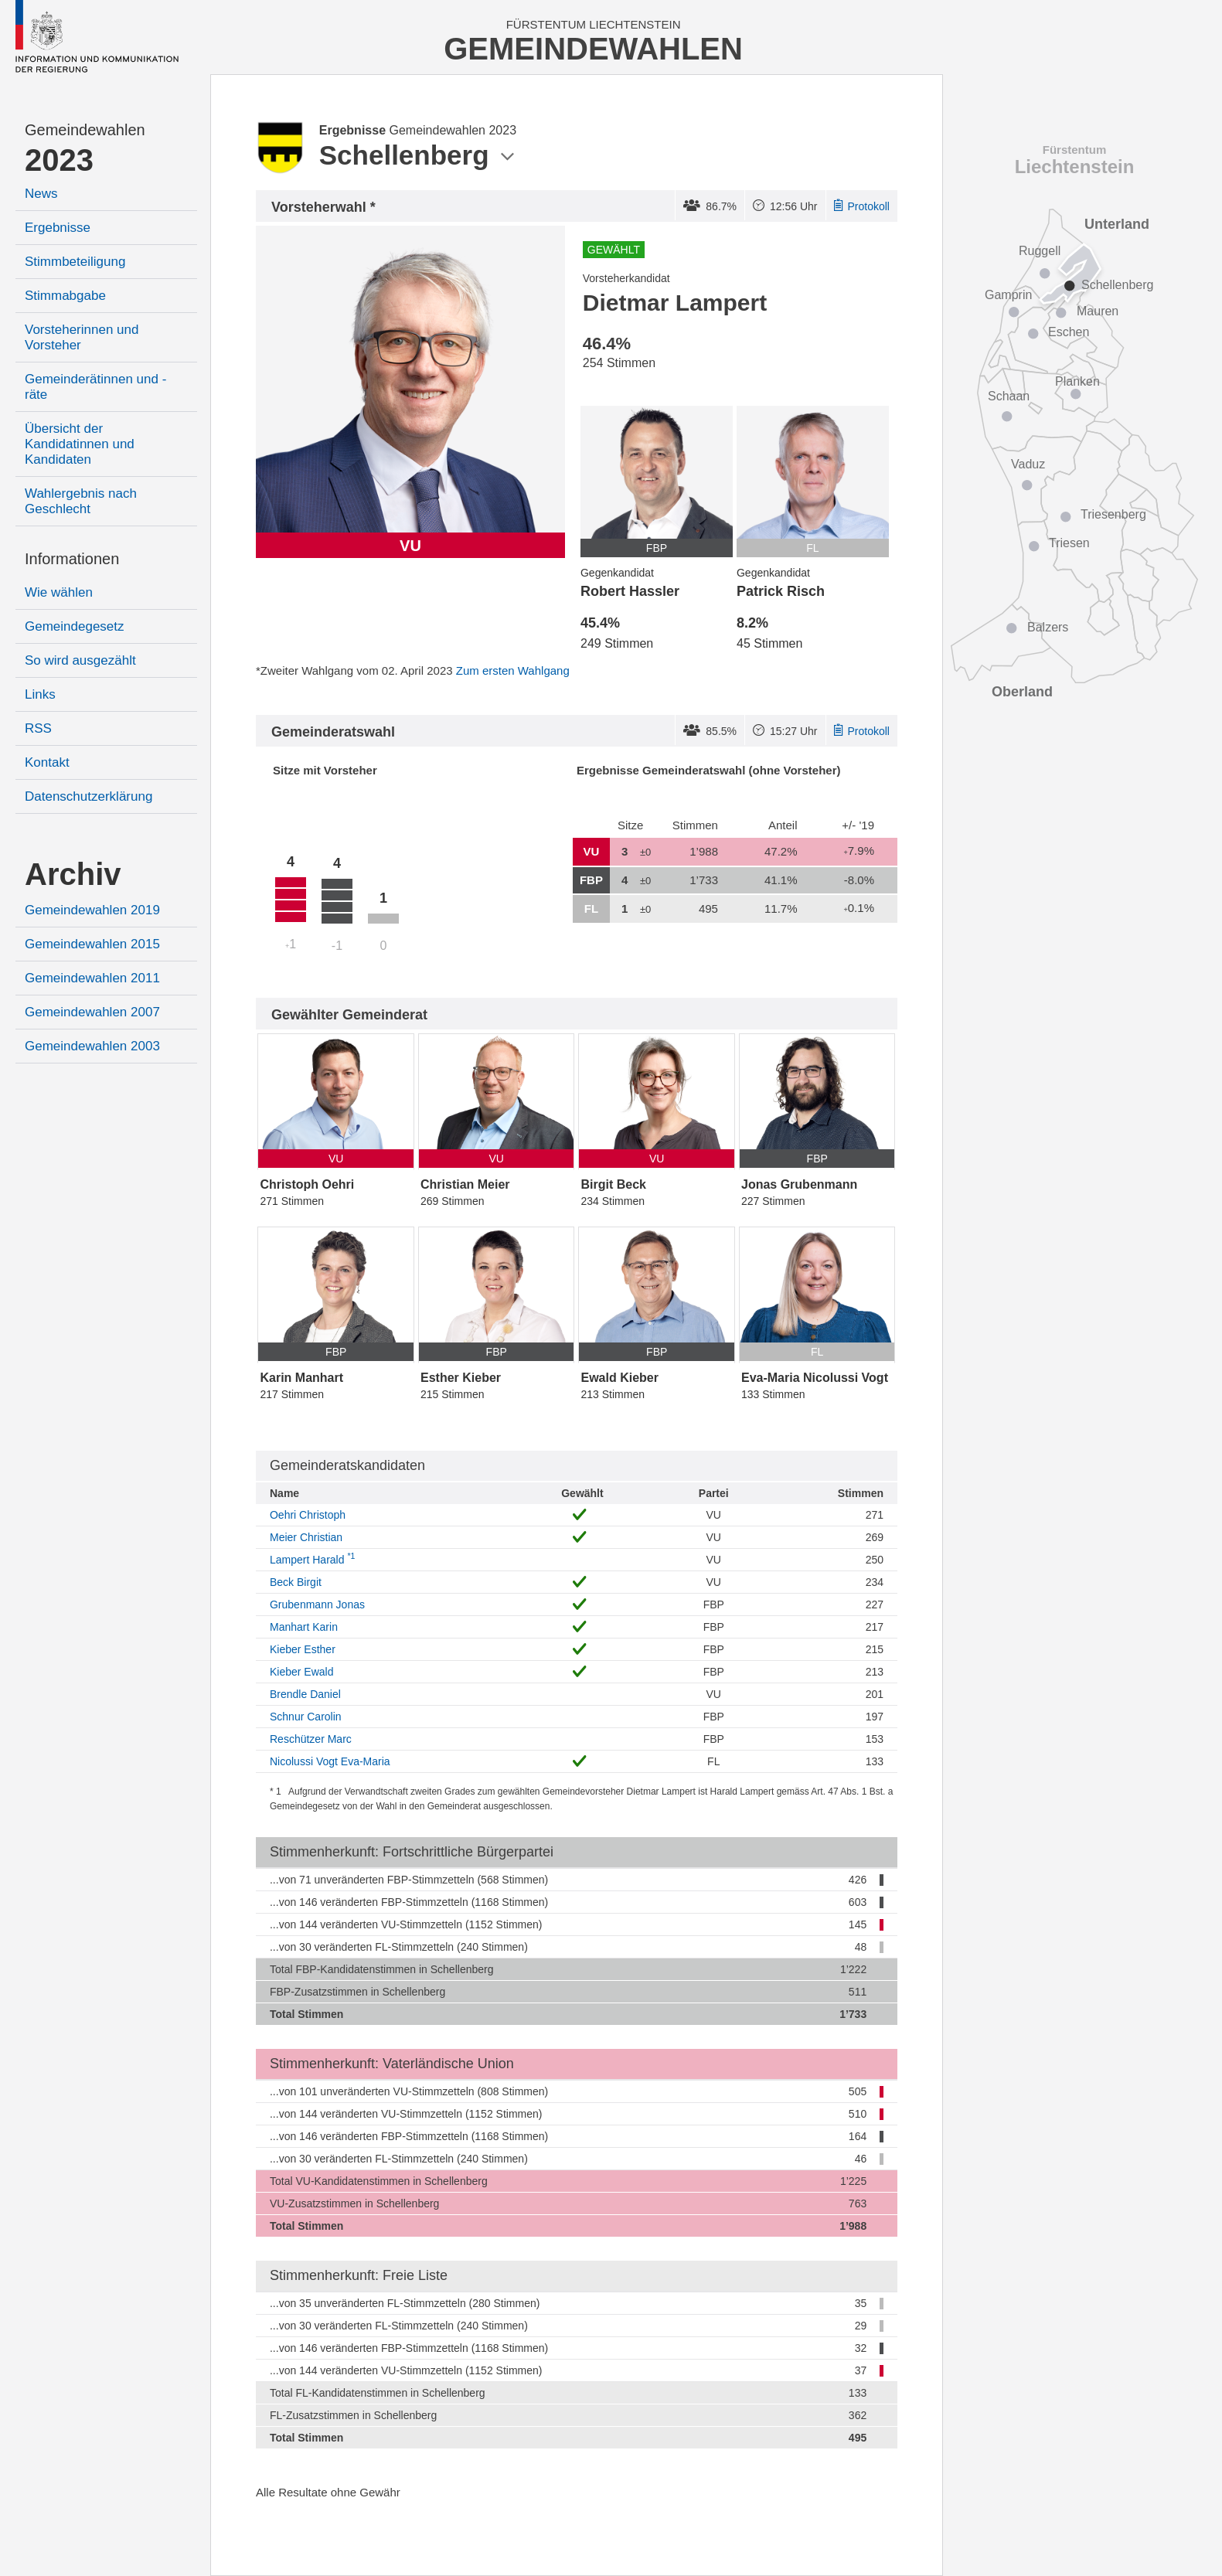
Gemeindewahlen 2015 (92, 944)
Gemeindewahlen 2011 (92, 978)
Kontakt (47, 762)
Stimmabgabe (65, 295)
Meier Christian (306, 1537)
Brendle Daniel (305, 1694)
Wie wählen (59, 592)
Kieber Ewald (302, 1672)
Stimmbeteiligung (75, 261)
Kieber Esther (302, 1649)
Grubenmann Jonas (317, 1604)
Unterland (1116, 224)
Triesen (1069, 543)
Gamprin (1008, 294)
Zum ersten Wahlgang (513, 670)
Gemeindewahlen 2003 (92, 1046)
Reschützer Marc (311, 1739)
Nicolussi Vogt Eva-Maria (330, 1761)
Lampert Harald (312, 1559)
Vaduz (1028, 464)
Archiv (73, 874)
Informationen (72, 559)
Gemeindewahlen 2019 (92, 910)
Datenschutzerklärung (88, 796)
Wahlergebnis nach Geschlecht (81, 501)
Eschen (1068, 332)
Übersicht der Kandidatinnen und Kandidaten (79, 444)
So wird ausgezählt (80, 660)
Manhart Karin (304, 1627)
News (41, 193)
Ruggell (1039, 250)
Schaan (1009, 396)
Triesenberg (1113, 514)
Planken (1077, 381)
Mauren (1097, 311)
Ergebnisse (57, 227)
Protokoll (862, 206)
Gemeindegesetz (74, 626)
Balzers (1047, 627)
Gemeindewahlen (85, 130)
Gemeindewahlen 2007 (92, 1012)
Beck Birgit (296, 1582)
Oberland (1022, 691)
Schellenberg (1117, 284)
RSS (38, 728)
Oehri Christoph (307, 1515)
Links (40, 694)
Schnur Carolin (306, 1716)
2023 (59, 160)
